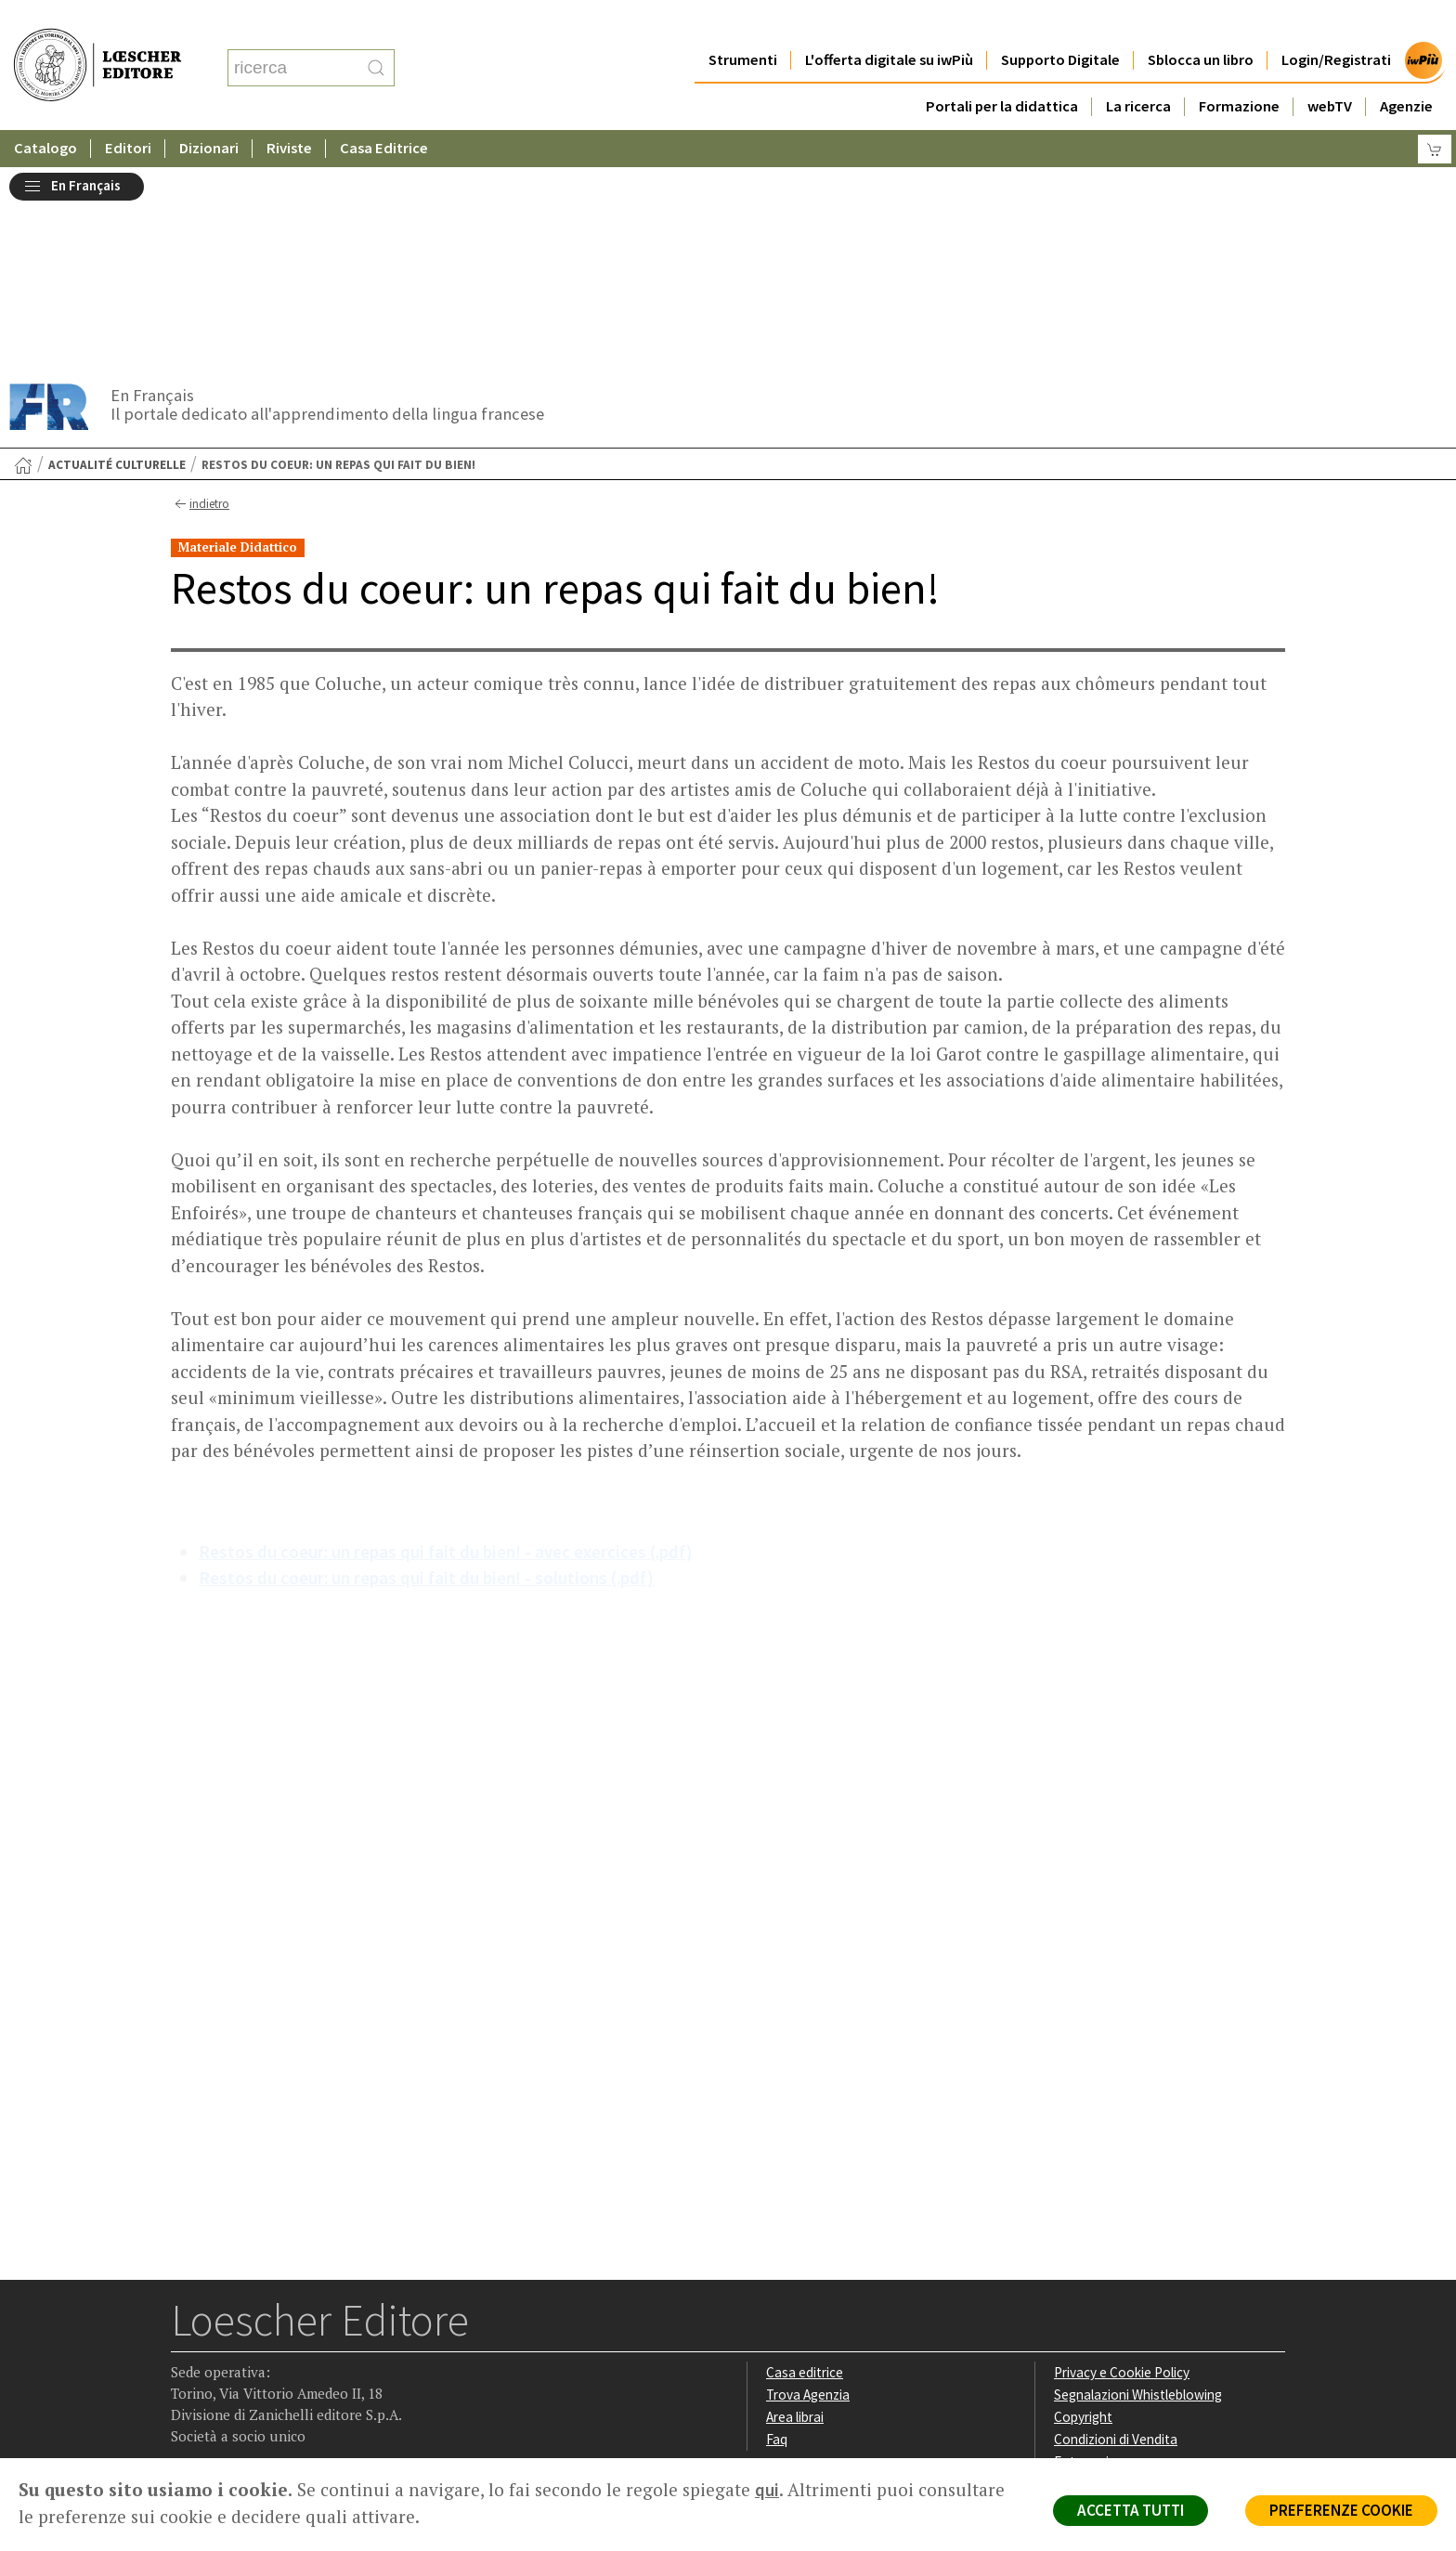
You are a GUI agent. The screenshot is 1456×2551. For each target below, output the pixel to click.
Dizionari (209, 111)
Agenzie (1406, 69)
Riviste (289, 111)
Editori (128, 111)
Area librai (795, 2212)
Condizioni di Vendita (1115, 2235)
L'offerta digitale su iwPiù (889, 23)
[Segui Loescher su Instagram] (223, 2341)
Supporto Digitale (1060, 23)
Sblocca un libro (1201, 23)
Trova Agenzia (808, 2190)
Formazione (1239, 69)
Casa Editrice (384, 111)
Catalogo (45, 111)
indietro (200, 300)
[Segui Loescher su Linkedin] (259, 2341)
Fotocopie (1085, 2257)
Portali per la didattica (1002, 69)
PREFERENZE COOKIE (1341, 2510)
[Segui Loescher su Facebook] (187, 2341)
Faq (776, 2235)
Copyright (1083, 2212)
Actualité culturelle (117, 260)
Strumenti (742, 23)
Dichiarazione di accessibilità (1138, 2278)
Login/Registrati (1336, 23)
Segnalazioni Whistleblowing (1138, 2190)
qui (767, 2490)
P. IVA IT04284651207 (234, 2416)
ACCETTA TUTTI (1130, 2510)
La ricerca (1138, 69)
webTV (1329, 69)
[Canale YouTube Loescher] (296, 2341)
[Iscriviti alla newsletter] (332, 2339)
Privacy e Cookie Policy (1122, 2168)
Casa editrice (804, 2168)
